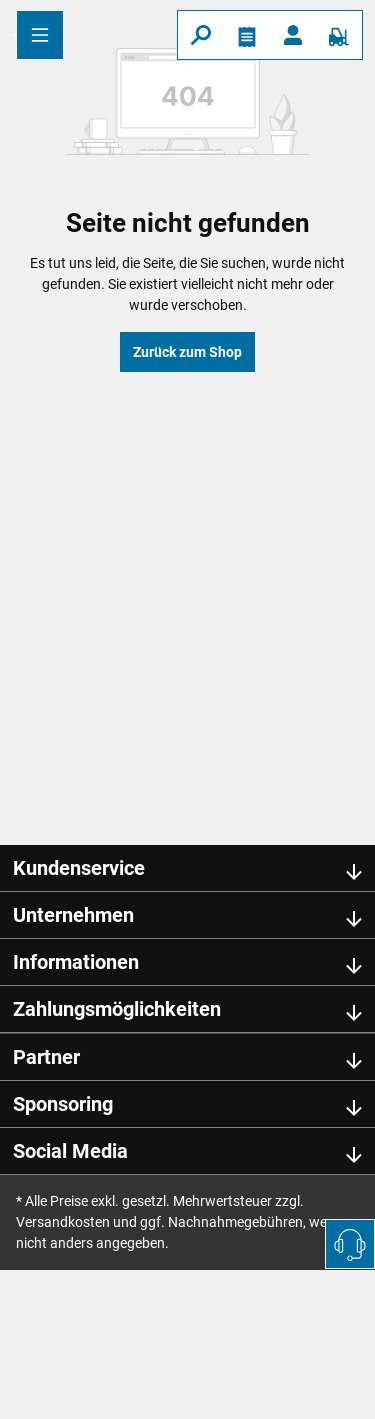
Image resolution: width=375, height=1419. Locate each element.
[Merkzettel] (247, 35)
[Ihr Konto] (293, 35)
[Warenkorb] (339, 35)
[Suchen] (201, 35)
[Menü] (40, 35)
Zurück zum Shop (187, 352)
